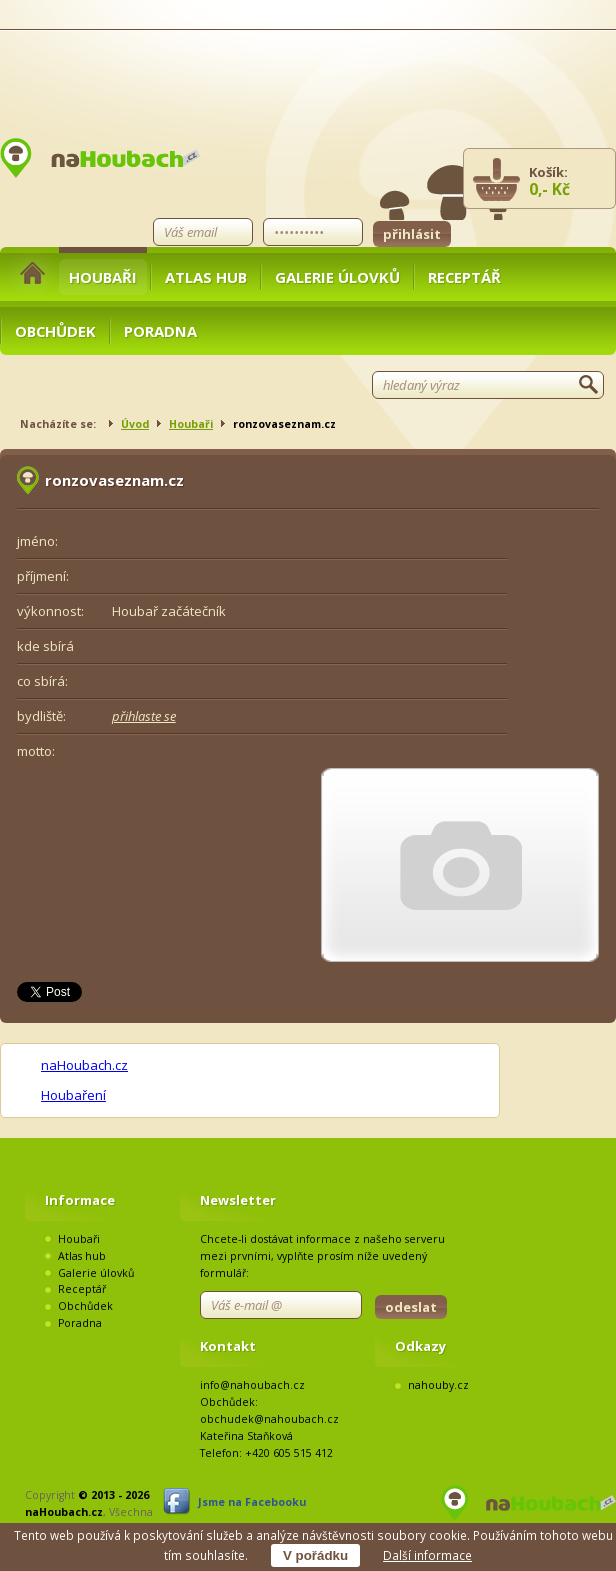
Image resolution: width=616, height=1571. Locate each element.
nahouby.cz (438, 1385)
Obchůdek (55, 331)
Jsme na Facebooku (252, 1502)
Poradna (160, 331)
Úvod (135, 424)
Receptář (464, 277)
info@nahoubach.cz (252, 1385)
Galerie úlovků (337, 277)
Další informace (427, 1555)
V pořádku (315, 1555)
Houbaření (73, 1095)
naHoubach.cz (84, 1065)
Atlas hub (206, 277)
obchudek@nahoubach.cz (269, 1419)
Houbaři (103, 277)
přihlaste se (144, 716)
